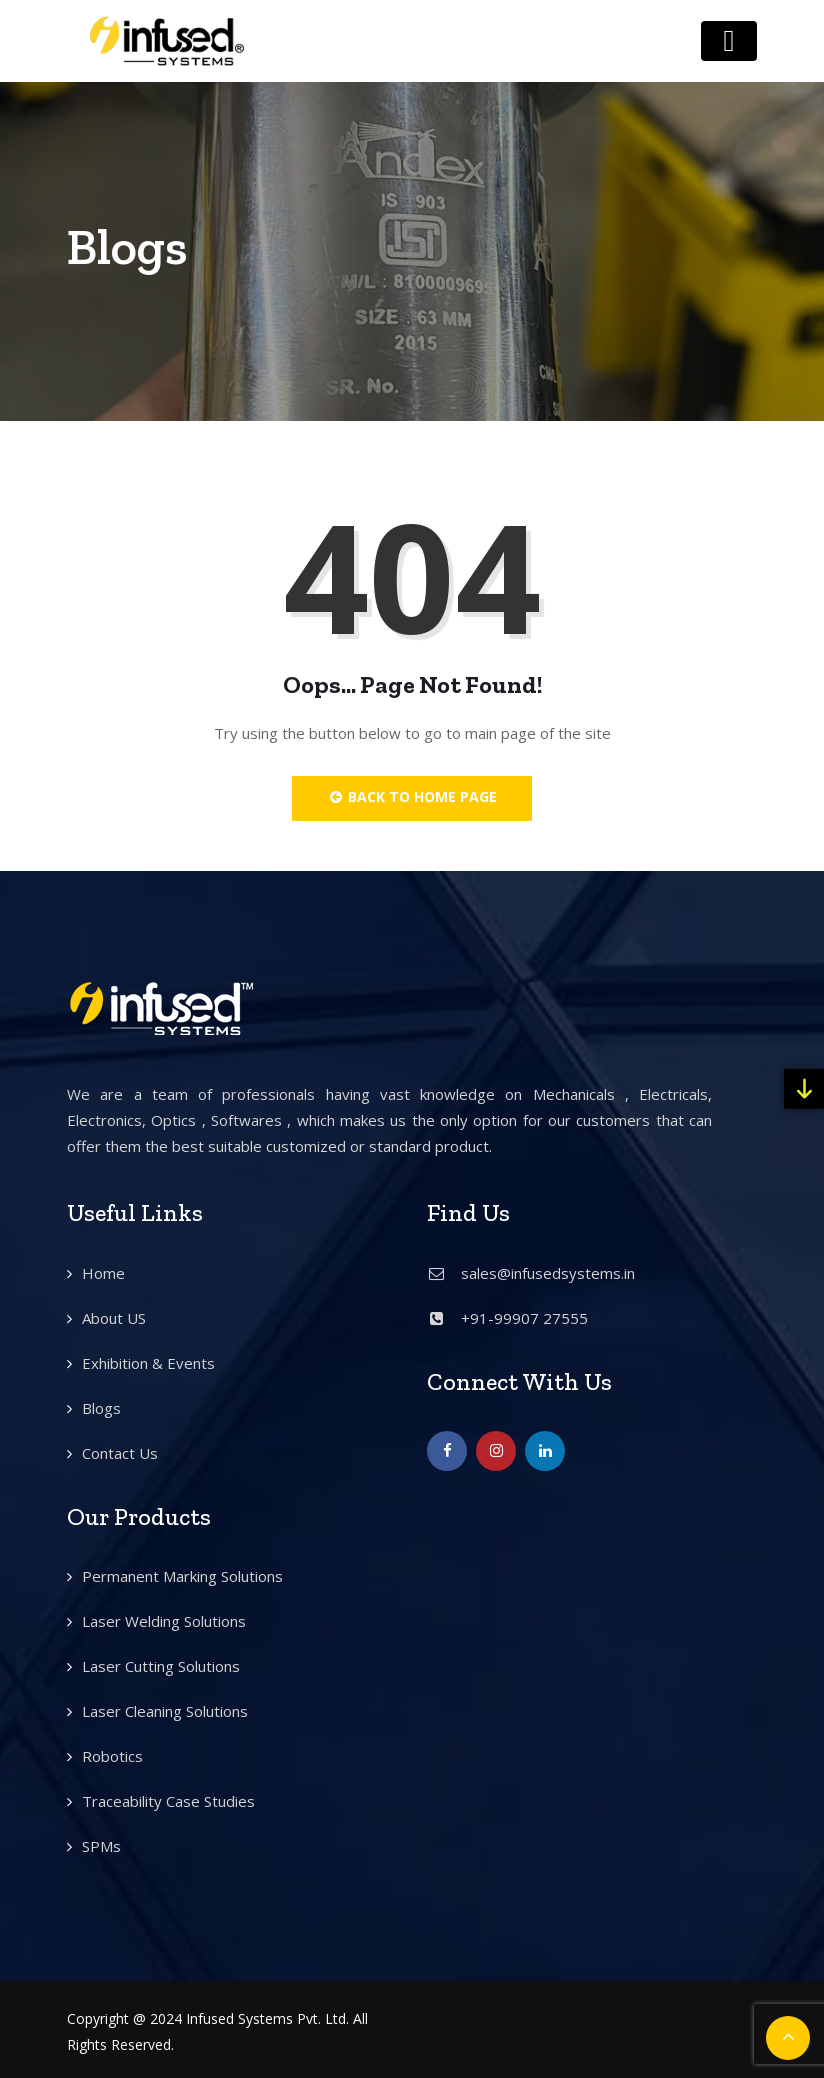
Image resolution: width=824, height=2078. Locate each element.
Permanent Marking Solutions (182, 1576)
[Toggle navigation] (729, 41)
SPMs (101, 1846)
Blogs (101, 1408)
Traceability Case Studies (168, 1801)
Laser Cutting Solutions (161, 1666)
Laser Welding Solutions (164, 1621)
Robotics (112, 1756)
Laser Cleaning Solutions (165, 1711)
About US (114, 1318)
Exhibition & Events (148, 1363)
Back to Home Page (412, 796)
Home (103, 1273)
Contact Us (120, 1453)
